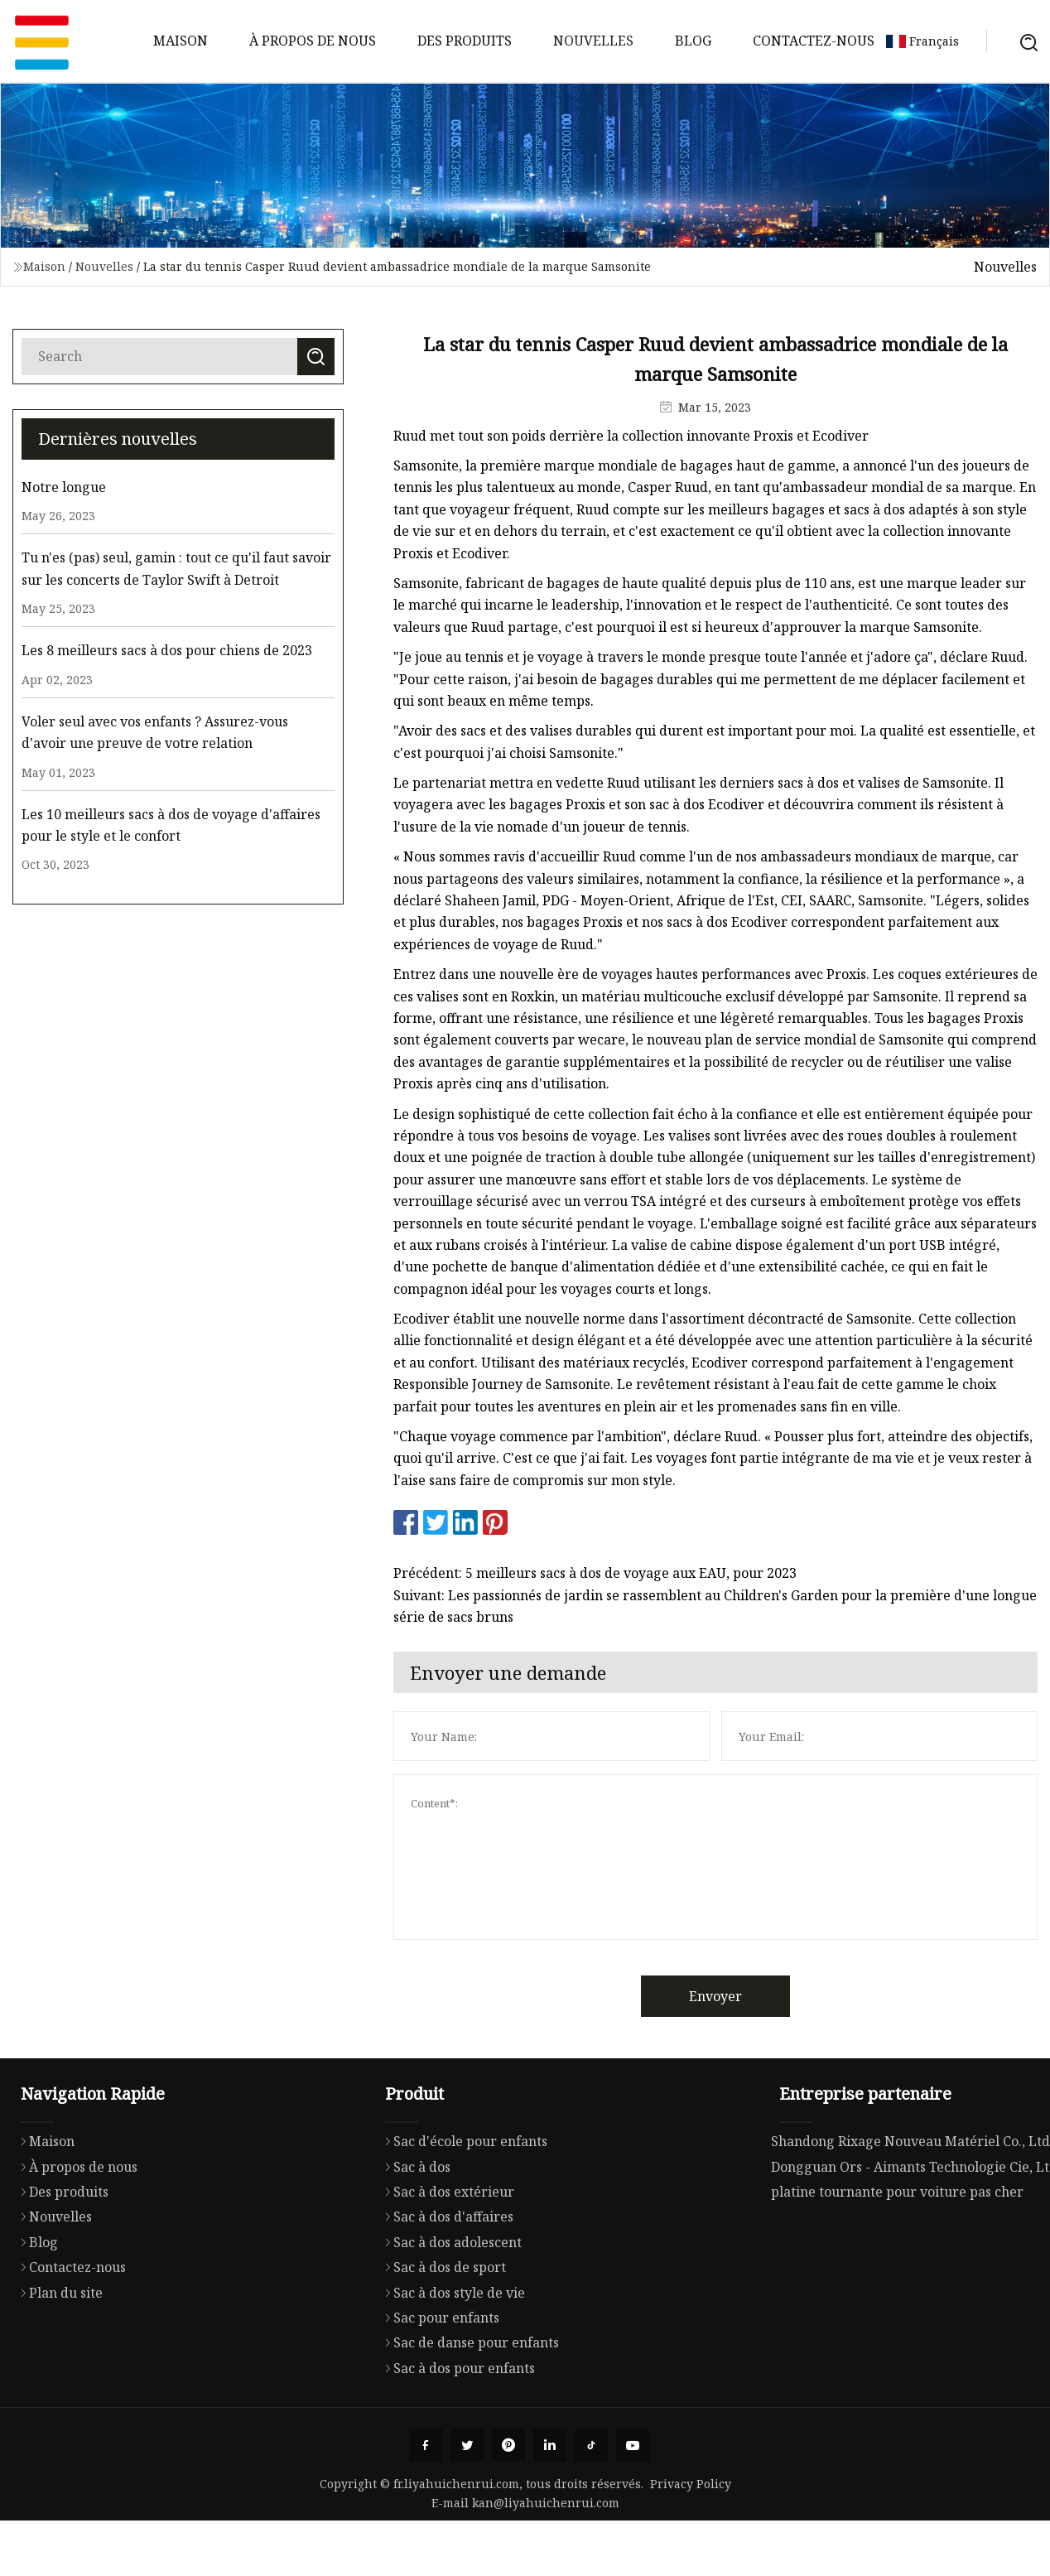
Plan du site (57, 2356)
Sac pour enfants (438, 2385)
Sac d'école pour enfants (462, 2209)
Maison (180, 40)
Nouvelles (593, 40)
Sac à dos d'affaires (445, 2284)
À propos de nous (312, 40)
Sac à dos (413, 2234)
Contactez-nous (813, 40)
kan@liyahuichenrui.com (545, 2503)
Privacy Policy (690, 2484)
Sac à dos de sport (441, 2335)
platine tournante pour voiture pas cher (897, 2261)
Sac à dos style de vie (451, 2360)
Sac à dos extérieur (445, 2259)
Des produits (464, 40)
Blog (693, 40)
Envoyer (756, 1996)
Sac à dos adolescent (449, 2309)
